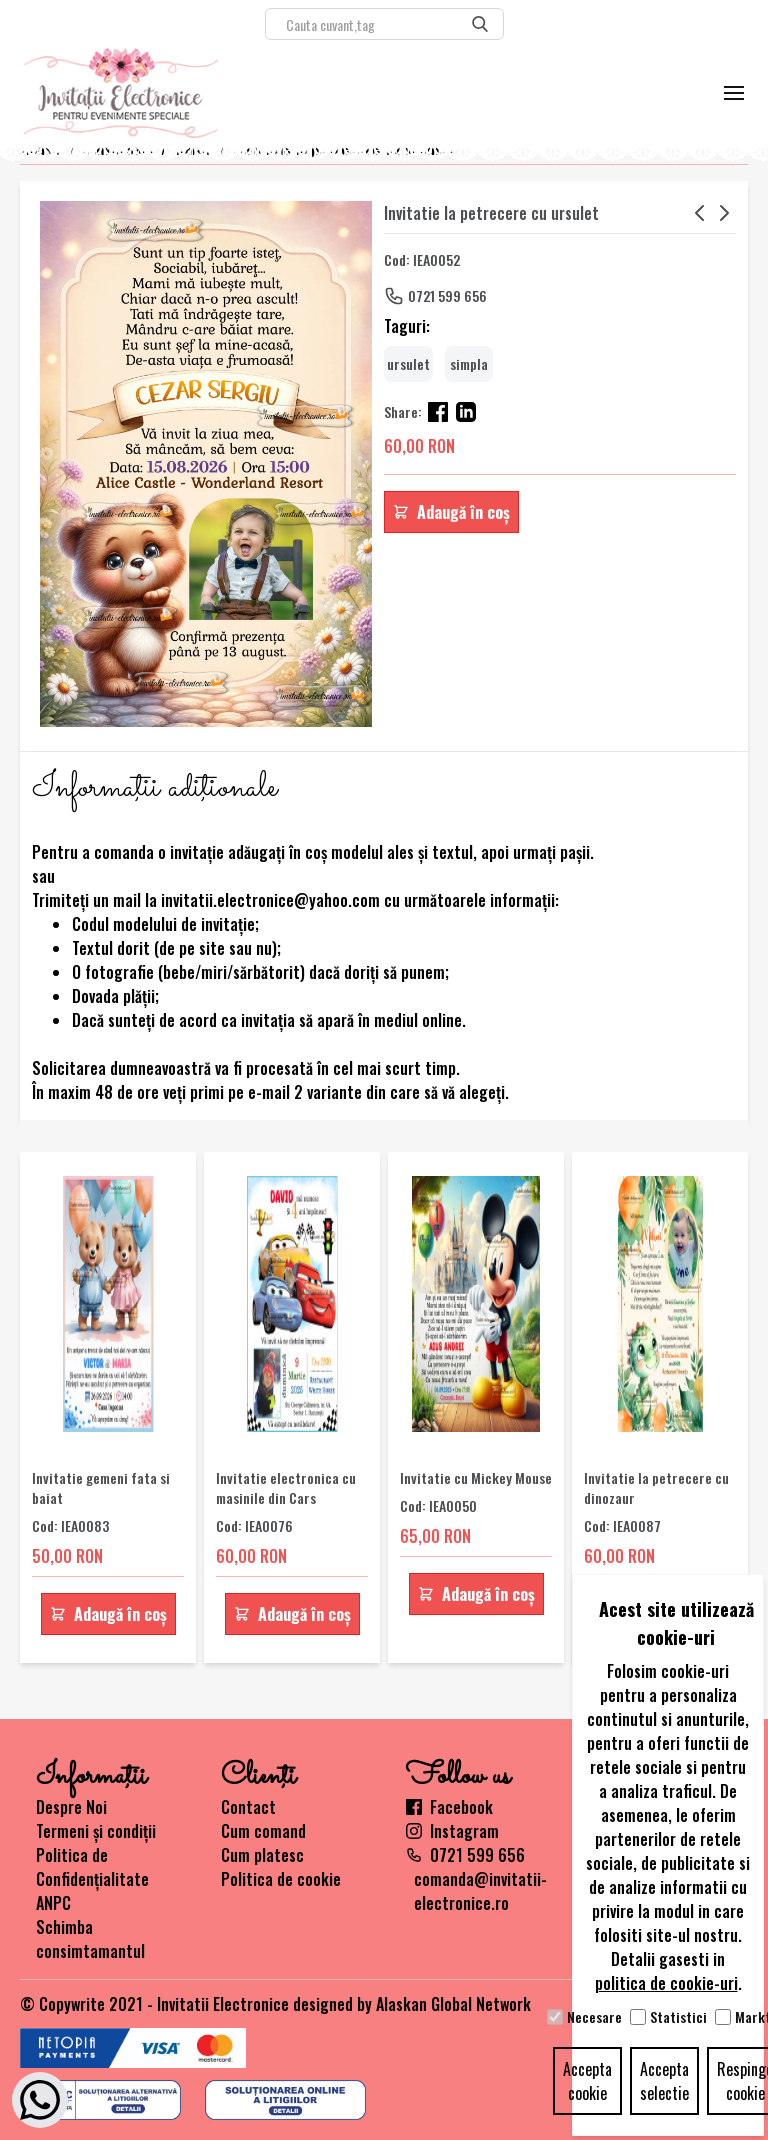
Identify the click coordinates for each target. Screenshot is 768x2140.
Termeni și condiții (96, 1831)
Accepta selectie (664, 2081)
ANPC (53, 1903)
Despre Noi (71, 1807)
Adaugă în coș (451, 512)
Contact (248, 1807)
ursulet (408, 363)
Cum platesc (262, 1855)
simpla (469, 363)
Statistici (678, 2017)
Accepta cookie (587, 2081)
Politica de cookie (281, 1879)
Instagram (452, 1831)
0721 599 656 (447, 295)
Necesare (594, 2017)
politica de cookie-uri (666, 1983)
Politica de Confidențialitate (92, 1867)
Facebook (449, 1807)
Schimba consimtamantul (90, 1939)
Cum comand (263, 1831)
